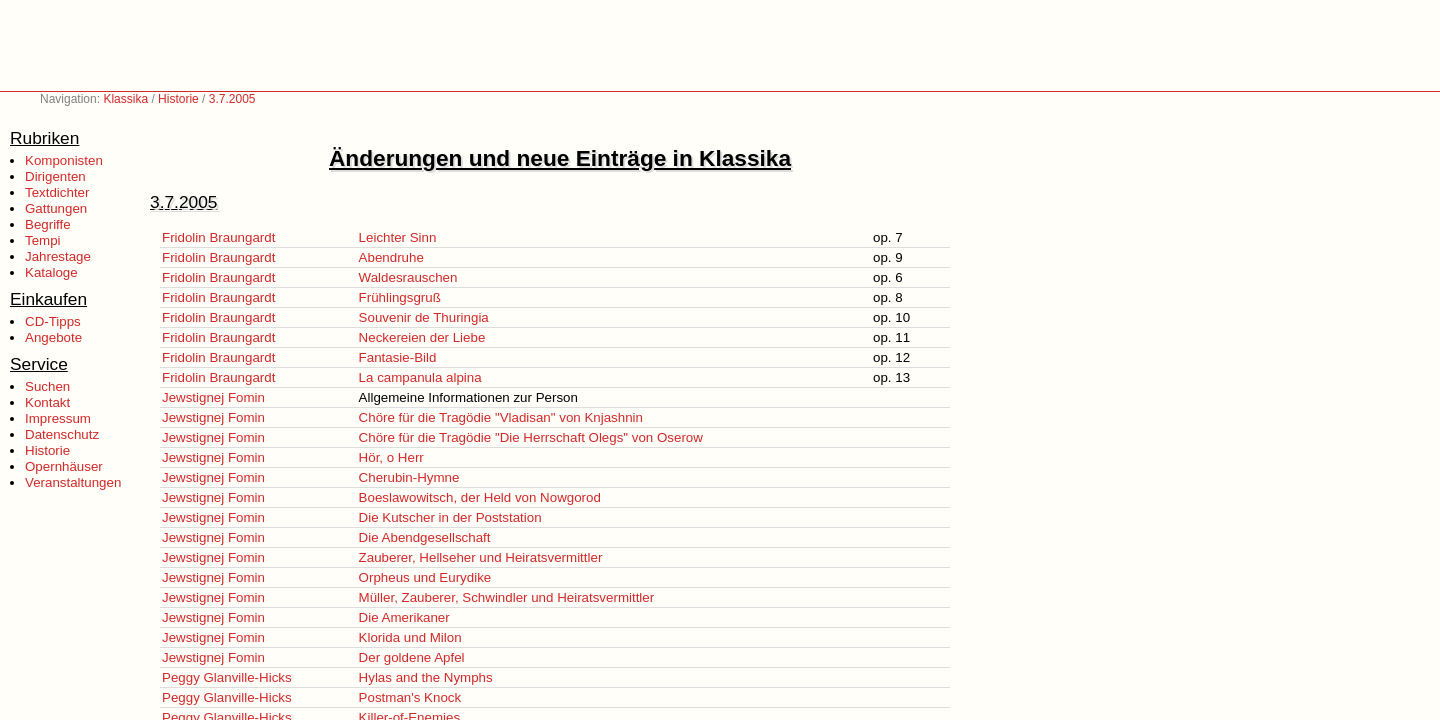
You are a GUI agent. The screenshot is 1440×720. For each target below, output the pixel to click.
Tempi (43, 240)
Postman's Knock (410, 697)
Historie (178, 99)
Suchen (47, 386)
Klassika (125, 99)
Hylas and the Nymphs (426, 677)
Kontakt (47, 402)
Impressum (58, 418)
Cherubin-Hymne (409, 477)
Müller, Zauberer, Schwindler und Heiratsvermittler (507, 597)
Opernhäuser (64, 466)
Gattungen (56, 208)
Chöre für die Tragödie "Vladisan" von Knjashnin (501, 417)
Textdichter (57, 192)
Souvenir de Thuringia (424, 317)
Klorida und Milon (410, 637)
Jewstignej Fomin (213, 397)
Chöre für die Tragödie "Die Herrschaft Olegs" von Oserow (531, 437)
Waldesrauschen (408, 277)
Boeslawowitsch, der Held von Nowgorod (480, 497)
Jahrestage (58, 256)
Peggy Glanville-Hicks (227, 677)
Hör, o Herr (391, 457)
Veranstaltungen (73, 482)
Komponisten (64, 160)
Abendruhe (391, 257)
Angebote (53, 337)
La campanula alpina (420, 377)
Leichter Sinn (398, 237)
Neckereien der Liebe (422, 337)
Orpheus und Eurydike (425, 577)
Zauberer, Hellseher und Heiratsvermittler (481, 557)
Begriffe (48, 224)
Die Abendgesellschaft (425, 537)
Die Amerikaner (404, 617)
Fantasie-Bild (398, 357)
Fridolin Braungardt (218, 237)
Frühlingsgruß (400, 297)
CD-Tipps (53, 321)
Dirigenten (55, 176)
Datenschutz (62, 434)
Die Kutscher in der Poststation (450, 517)
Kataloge (51, 272)
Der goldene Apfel (412, 657)
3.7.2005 (232, 99)
